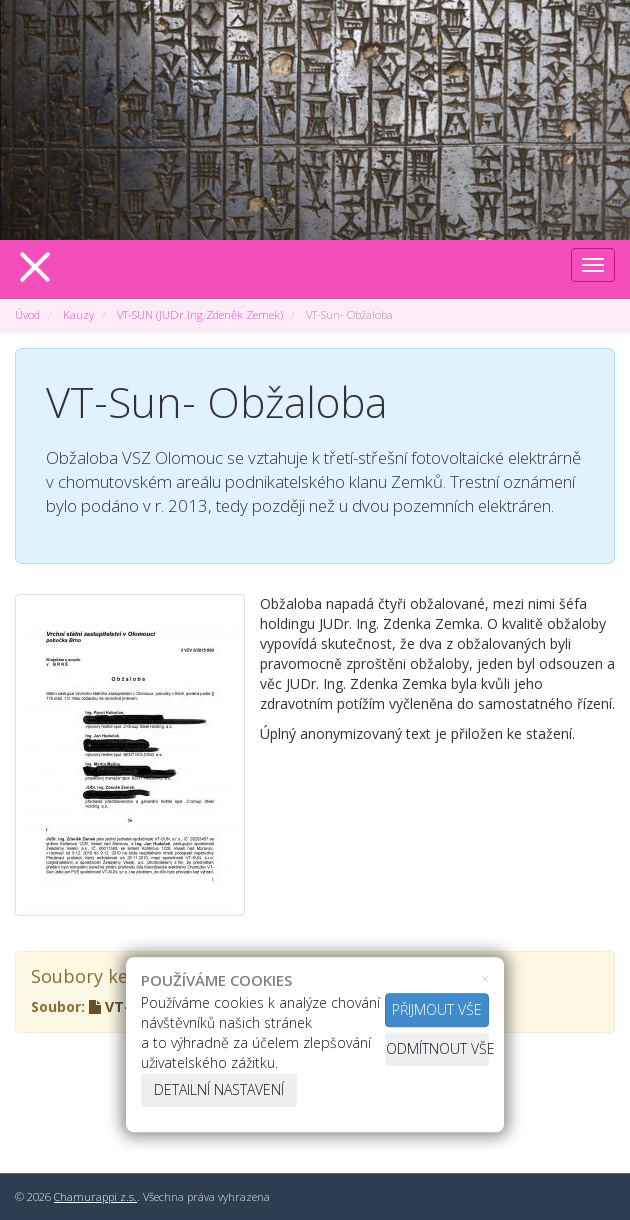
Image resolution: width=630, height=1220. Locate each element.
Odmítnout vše (437, 1048)
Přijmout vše (437, 1009)
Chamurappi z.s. (95, 1196)
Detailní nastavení (219, 1089)
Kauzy (78, 314)
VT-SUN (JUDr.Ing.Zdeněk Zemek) (200, 314)
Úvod (27, 314)
